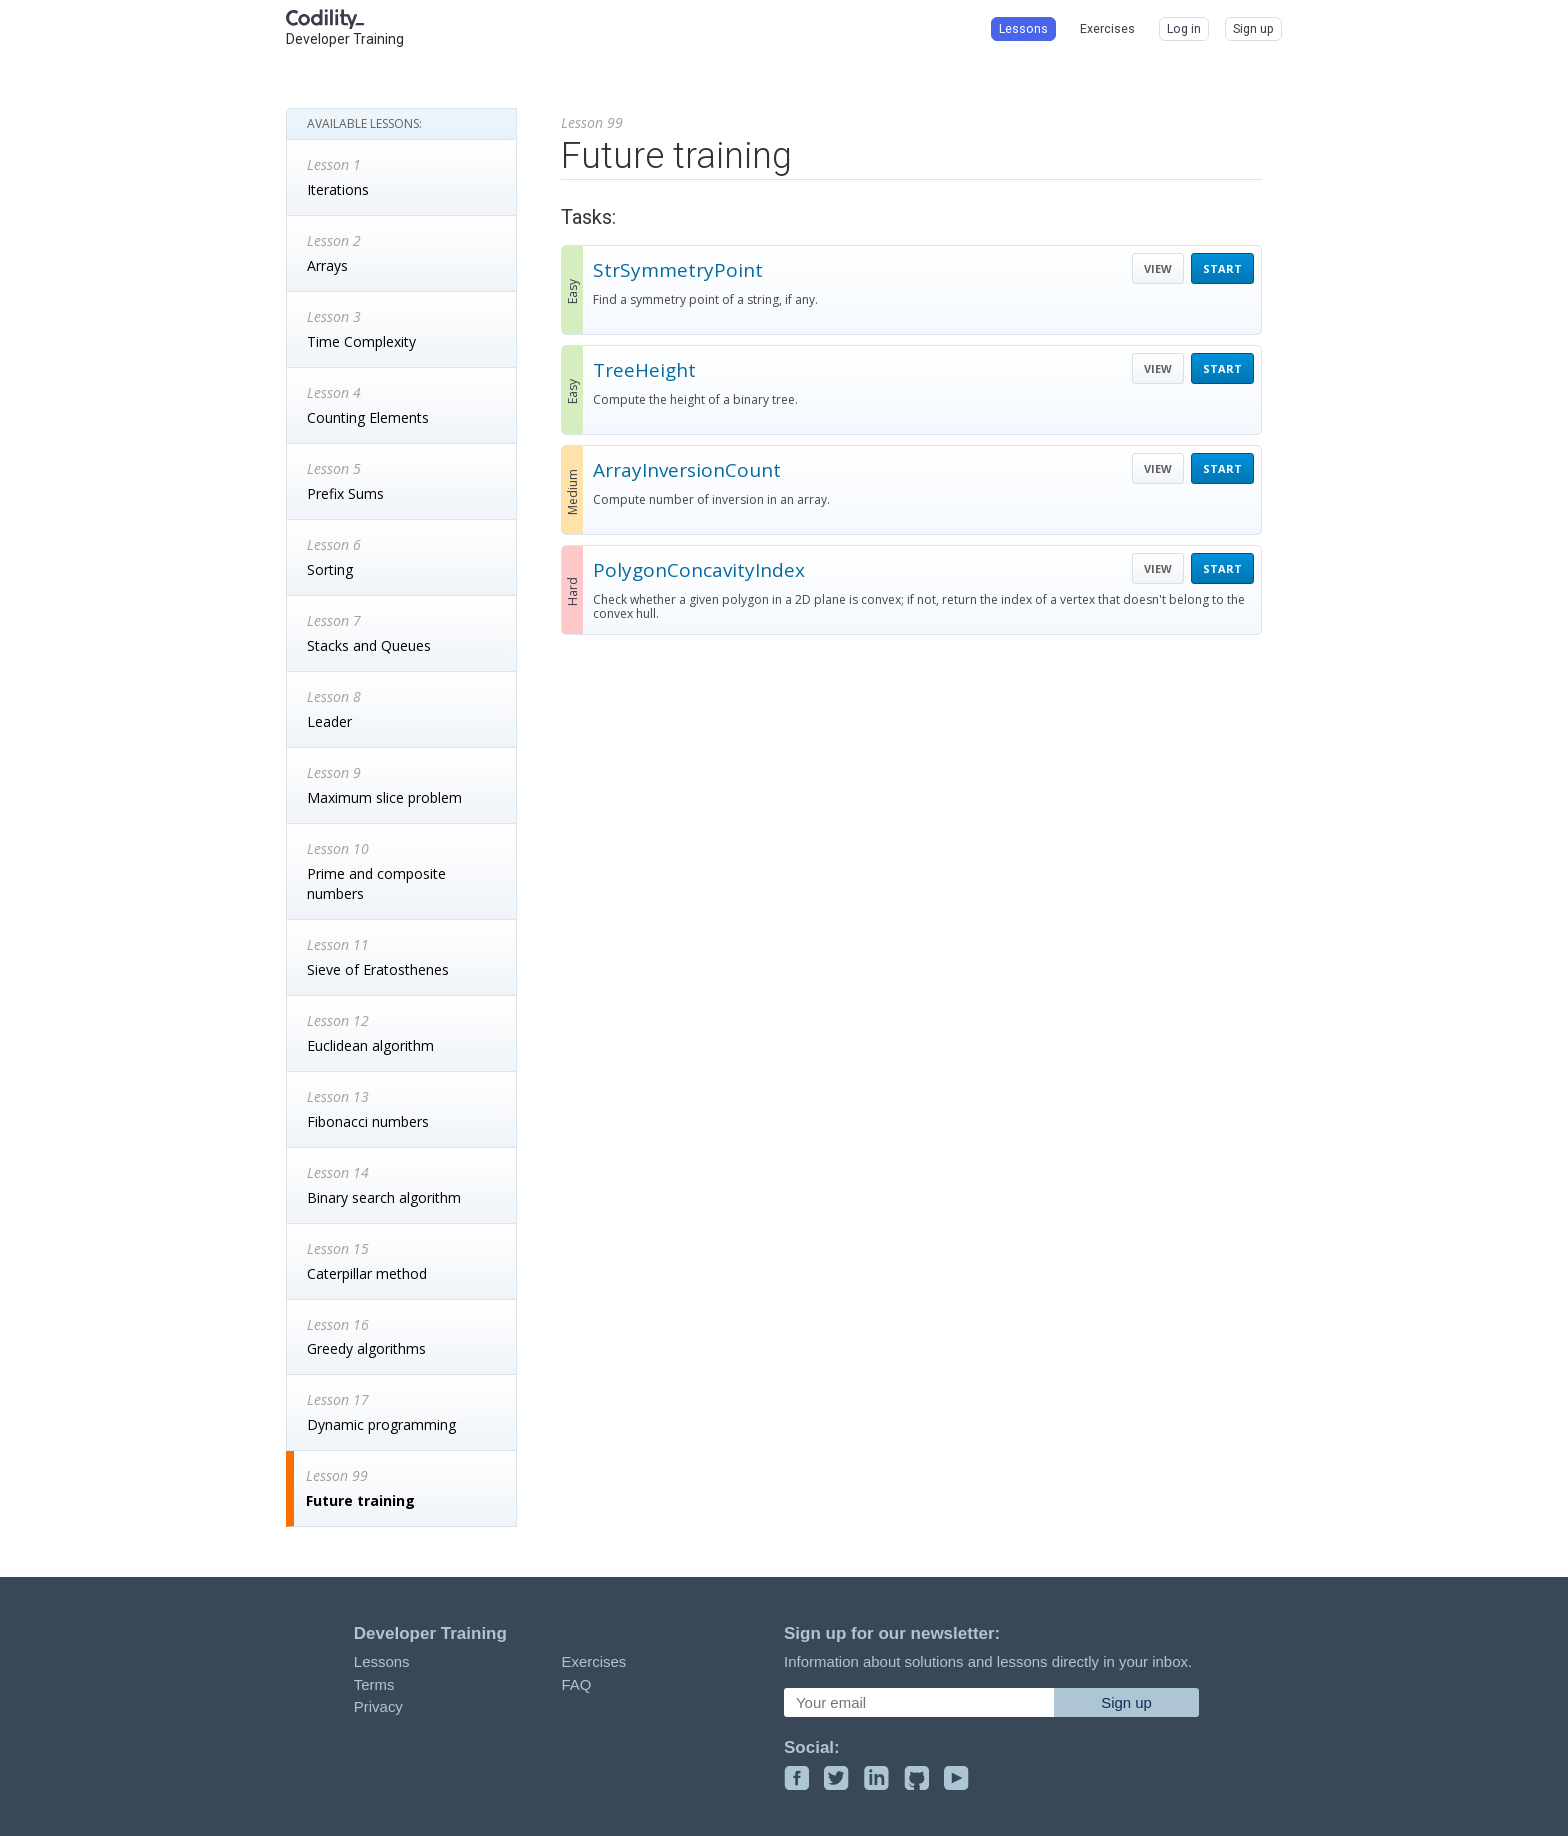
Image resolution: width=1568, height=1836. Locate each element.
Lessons (382, 1661)
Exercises (593, 1661)
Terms (374, 1684)
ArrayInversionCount (687, 470)
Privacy (378, 1706)
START (1222, 268)
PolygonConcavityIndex (699, 570)
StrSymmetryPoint (678, 270)
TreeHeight (644, 370)
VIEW (1158, 268)
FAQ (576, 1684)
